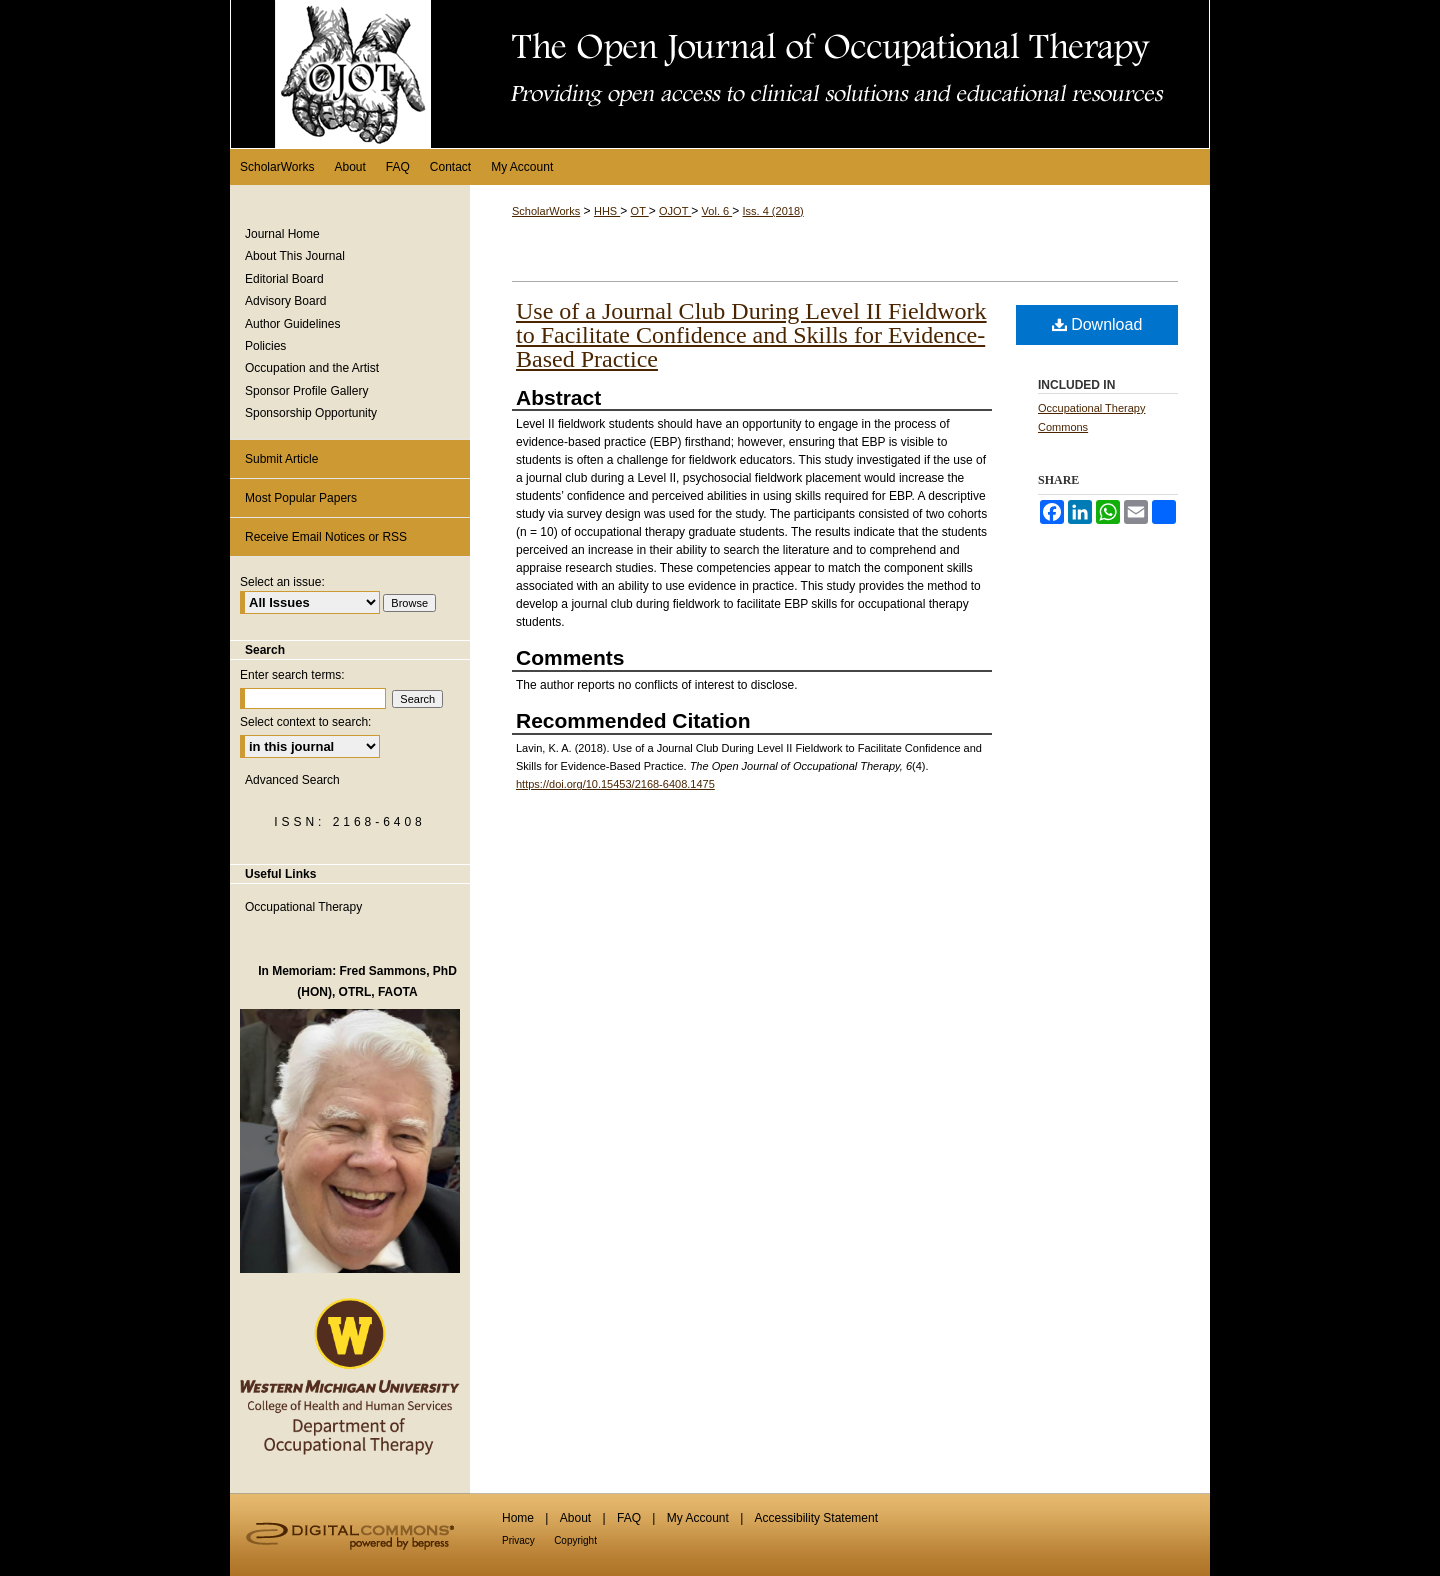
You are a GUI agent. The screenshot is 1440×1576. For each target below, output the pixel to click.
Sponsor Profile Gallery (306, 391)
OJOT (675, 211)
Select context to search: (305, 722)
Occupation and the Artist (312, 368)
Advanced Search (292, 780)
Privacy (518, 1540)
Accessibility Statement (816, 1518)
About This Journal (295, 256)
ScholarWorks (546, 211)
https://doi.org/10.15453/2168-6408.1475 (615, 784)
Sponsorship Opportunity (311, 413)
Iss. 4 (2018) (773, 211)
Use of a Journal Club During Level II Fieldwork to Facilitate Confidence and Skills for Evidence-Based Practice (751, 335)
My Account (698, 1518)
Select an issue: (282, 582)
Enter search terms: (292, 675)
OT (640, 211)
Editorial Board (284, 279)
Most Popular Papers (301, 498)
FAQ (629, 1518)
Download (1097, 324)
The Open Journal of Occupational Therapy (720, 74)
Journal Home (282, 234)
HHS (607, 211)
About (575, 1518)
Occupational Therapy (303, 907)
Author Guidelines (292, 324)
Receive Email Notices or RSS (326, 537)
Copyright (575, 1540)
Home (518, 1518)
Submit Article (281, 459)
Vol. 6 (717, 211)
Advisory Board (285, 301)
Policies (265, 346)
